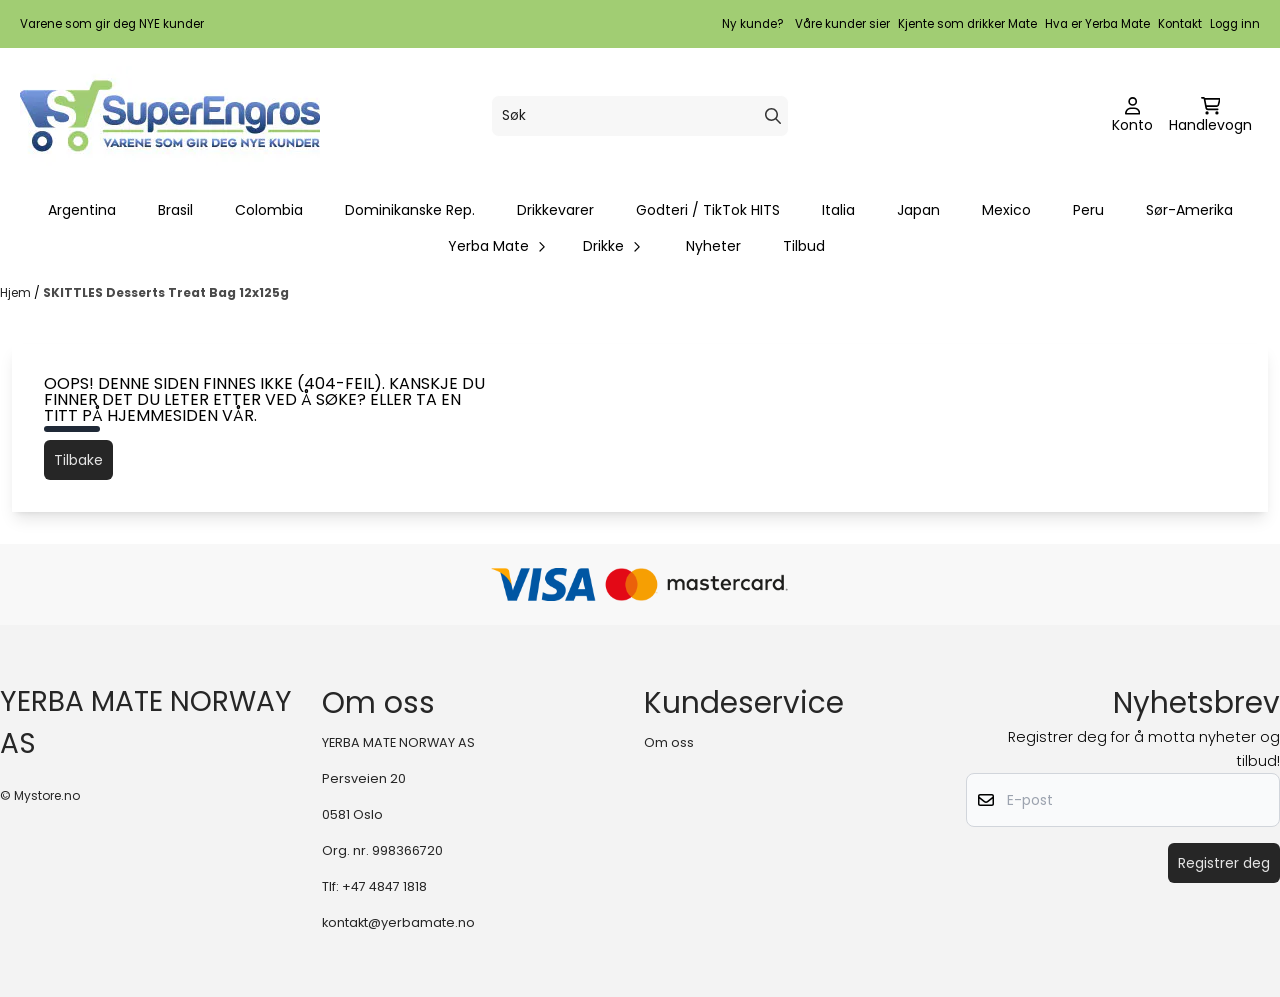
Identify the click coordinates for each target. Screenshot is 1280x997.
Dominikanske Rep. (410, 210)
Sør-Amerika (1189, 210)
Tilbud (804, 246)
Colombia (269, 210)
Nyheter (713, 246)
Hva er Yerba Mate (1097, 24)
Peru (1088, 210)
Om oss (669, 742)
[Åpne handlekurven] (1210, 116)
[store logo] (170, 116)
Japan (918, 210)
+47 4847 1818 (384, 886)
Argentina (82, 210)
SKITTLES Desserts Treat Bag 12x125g (166, 292)
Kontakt (1180, 24)
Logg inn (1235, 24)
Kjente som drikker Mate (967, 24)
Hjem (17, 292)
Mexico (1006, 210)
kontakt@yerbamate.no (398, 922)
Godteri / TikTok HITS (708, 210)
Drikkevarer (555, 210)
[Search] (773, 116)
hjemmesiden (162, 415)
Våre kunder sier (842, 24)
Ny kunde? (753, 24)
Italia (838, 210)
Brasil (175, 210)
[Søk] (640, 116)
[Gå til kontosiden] (1132, 116)
